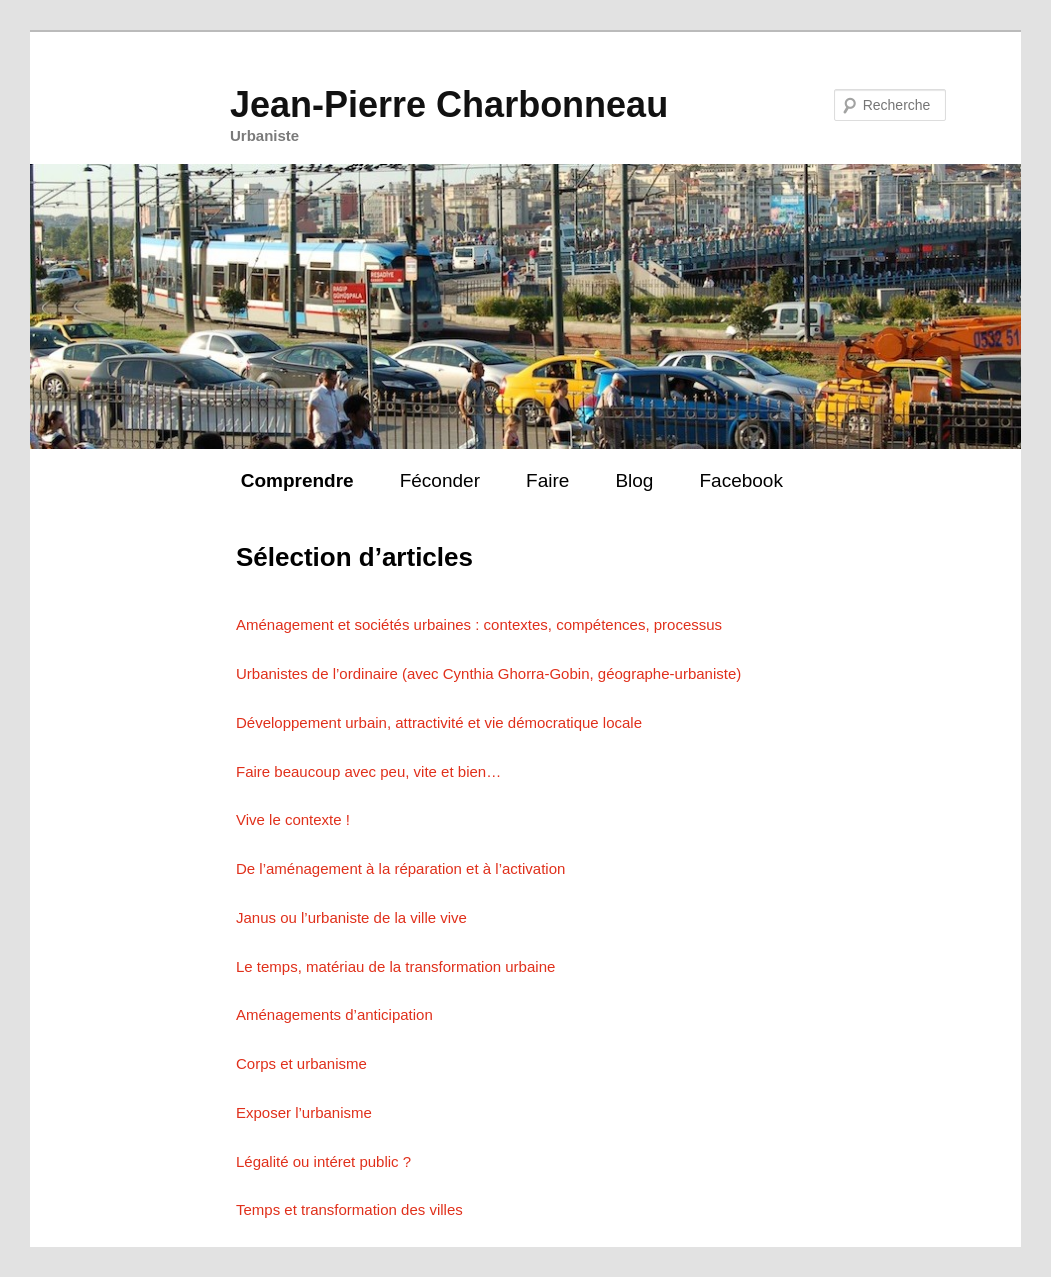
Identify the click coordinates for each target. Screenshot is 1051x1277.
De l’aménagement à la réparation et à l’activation (400, 868)
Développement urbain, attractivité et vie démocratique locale (439, 722)
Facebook (740, 480)
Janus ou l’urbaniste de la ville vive (351, 917)
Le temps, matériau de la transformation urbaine (395, 966)
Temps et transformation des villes (349, 1209)
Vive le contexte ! (293, 819)
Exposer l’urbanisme (304, 1112)
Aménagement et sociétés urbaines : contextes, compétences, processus (479, 624)
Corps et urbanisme (301, 1063)
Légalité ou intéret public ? (323, 1161)
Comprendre (297, 480)
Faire (547, 480)
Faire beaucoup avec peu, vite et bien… (368, 771)
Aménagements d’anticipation (334, 1014)
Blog (634, 480)
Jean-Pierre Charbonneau (449, 104)
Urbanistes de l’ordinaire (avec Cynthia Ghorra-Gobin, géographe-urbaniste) (488, 673)
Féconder (440, 480)
